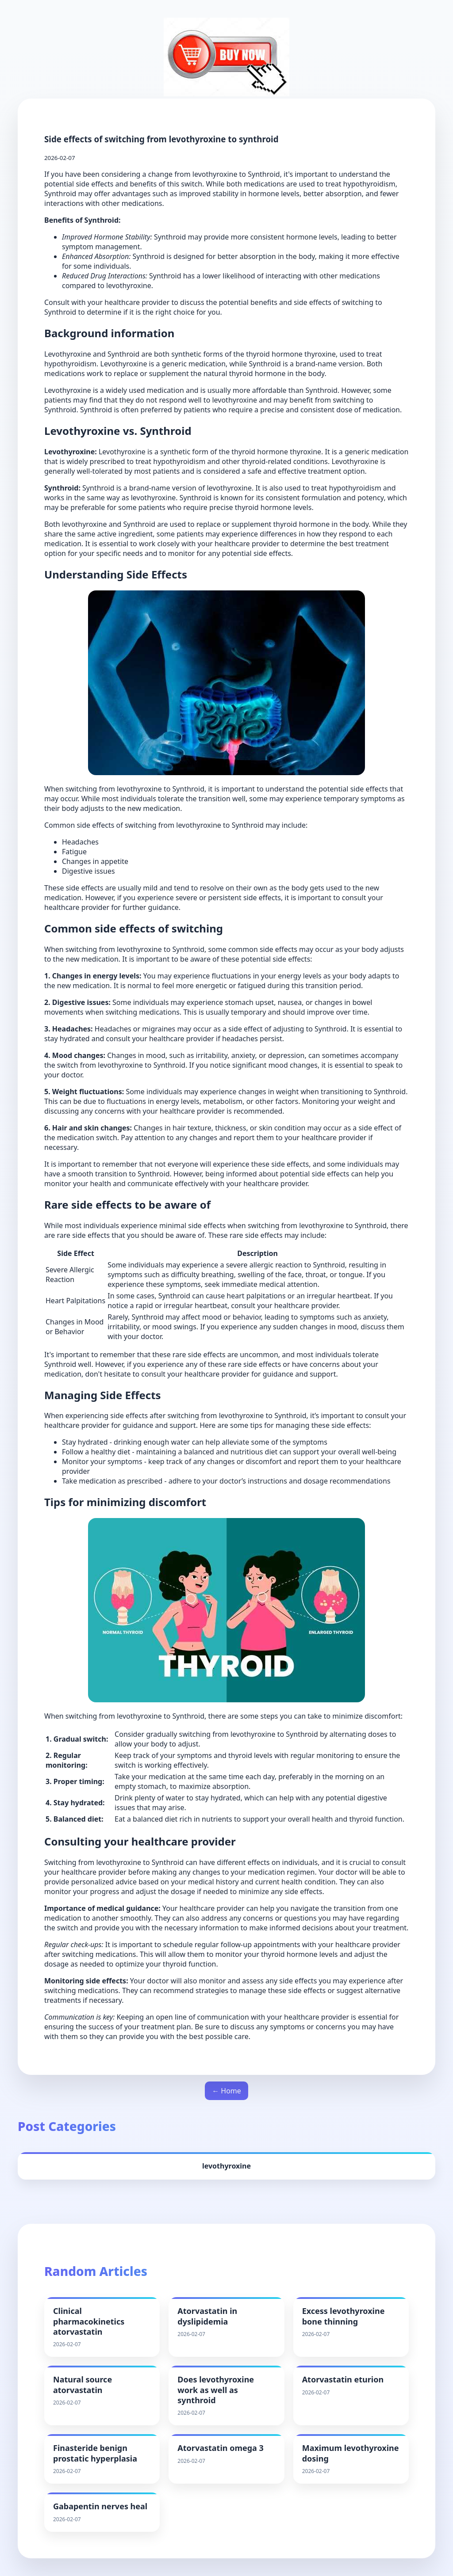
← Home (226, 2091)
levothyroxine (226, 2166)
